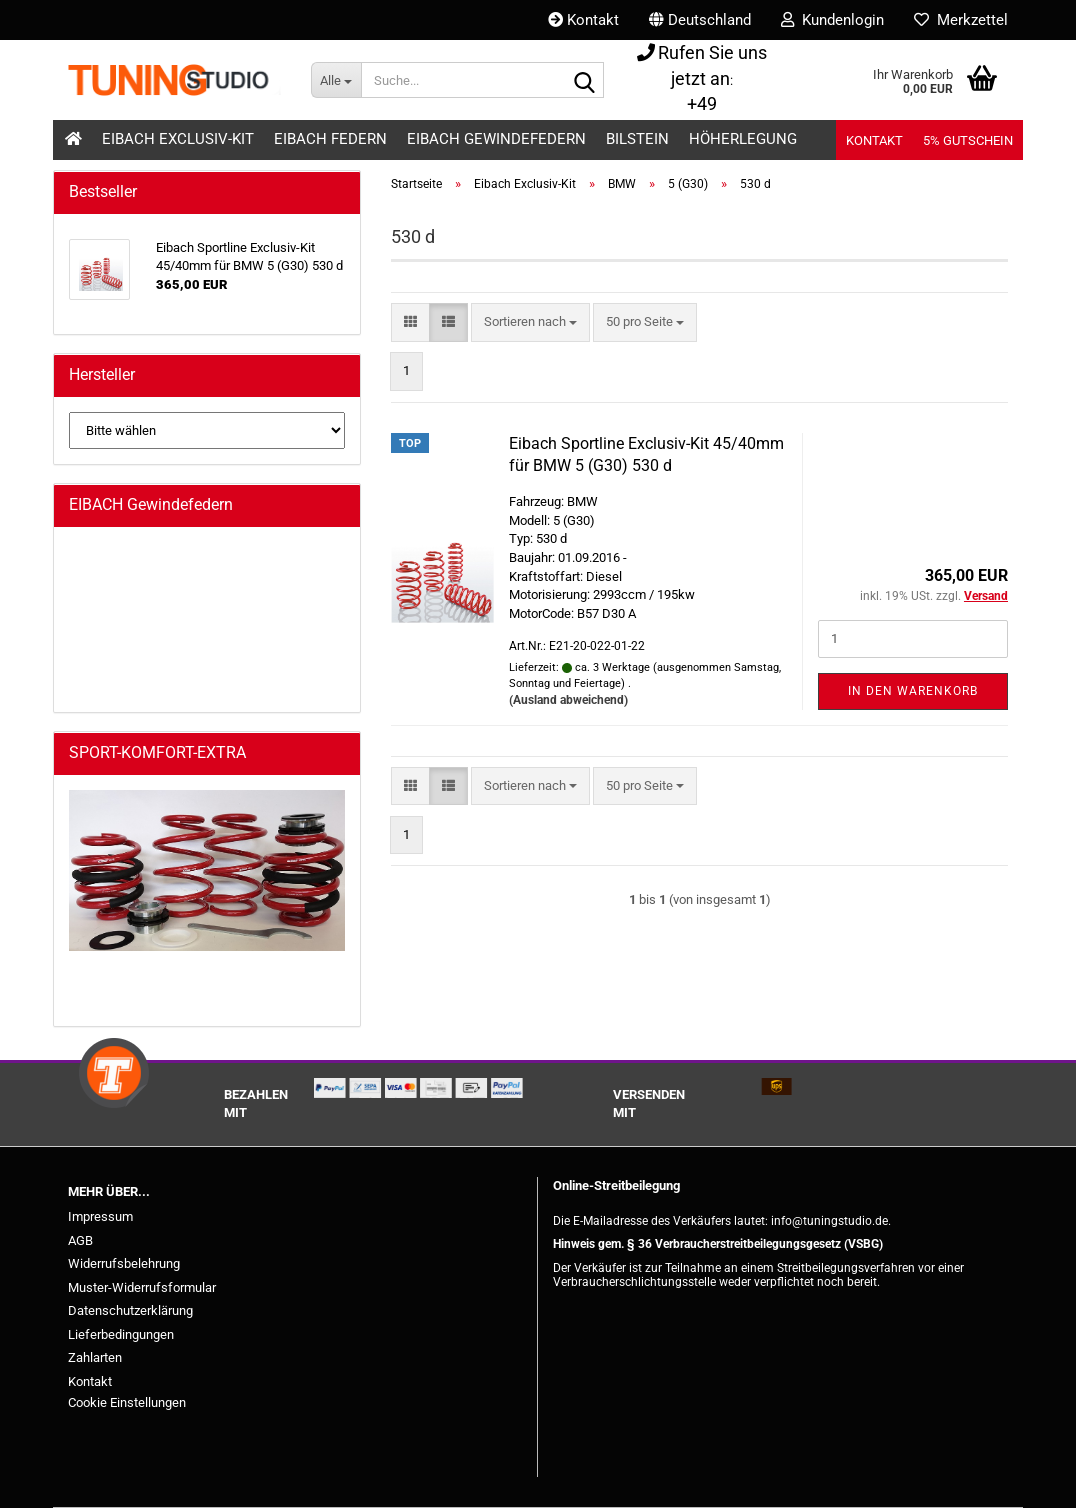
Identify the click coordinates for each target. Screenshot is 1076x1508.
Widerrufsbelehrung (124, 1263)
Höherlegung (743, 139)
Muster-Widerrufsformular (142, 1287)
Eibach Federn (330, 139)
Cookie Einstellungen (127, 1402)
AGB (80, 1240)
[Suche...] (336, 80)
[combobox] (530, 322)
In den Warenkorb (913, 691)
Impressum (100, 1216)
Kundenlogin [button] (832, 20)
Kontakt (583, 20)
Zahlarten (95, 1357)
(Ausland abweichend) (568, 700)
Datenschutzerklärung (130, 1310)
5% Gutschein (968, 140)
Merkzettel (961, 20)
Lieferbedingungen (121, 1334)
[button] (700, 20)
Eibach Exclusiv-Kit (178, 139)
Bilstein (637, 139)
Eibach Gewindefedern (496, 139)
